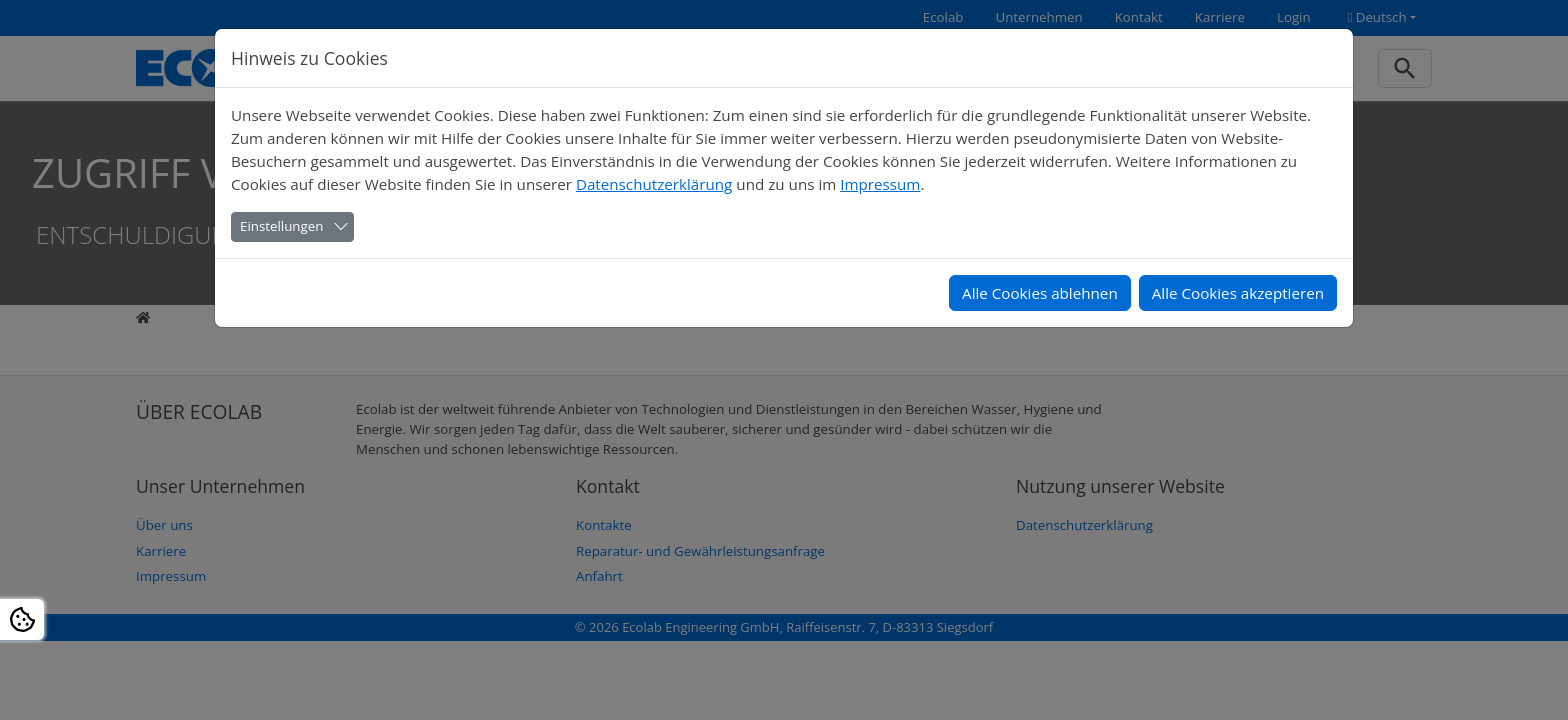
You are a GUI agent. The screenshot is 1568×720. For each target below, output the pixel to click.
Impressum (880, 184)
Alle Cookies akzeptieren (1238, 293)
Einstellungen (281, 226)
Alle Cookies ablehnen (1040, 293)
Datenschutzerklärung (654, 184)
